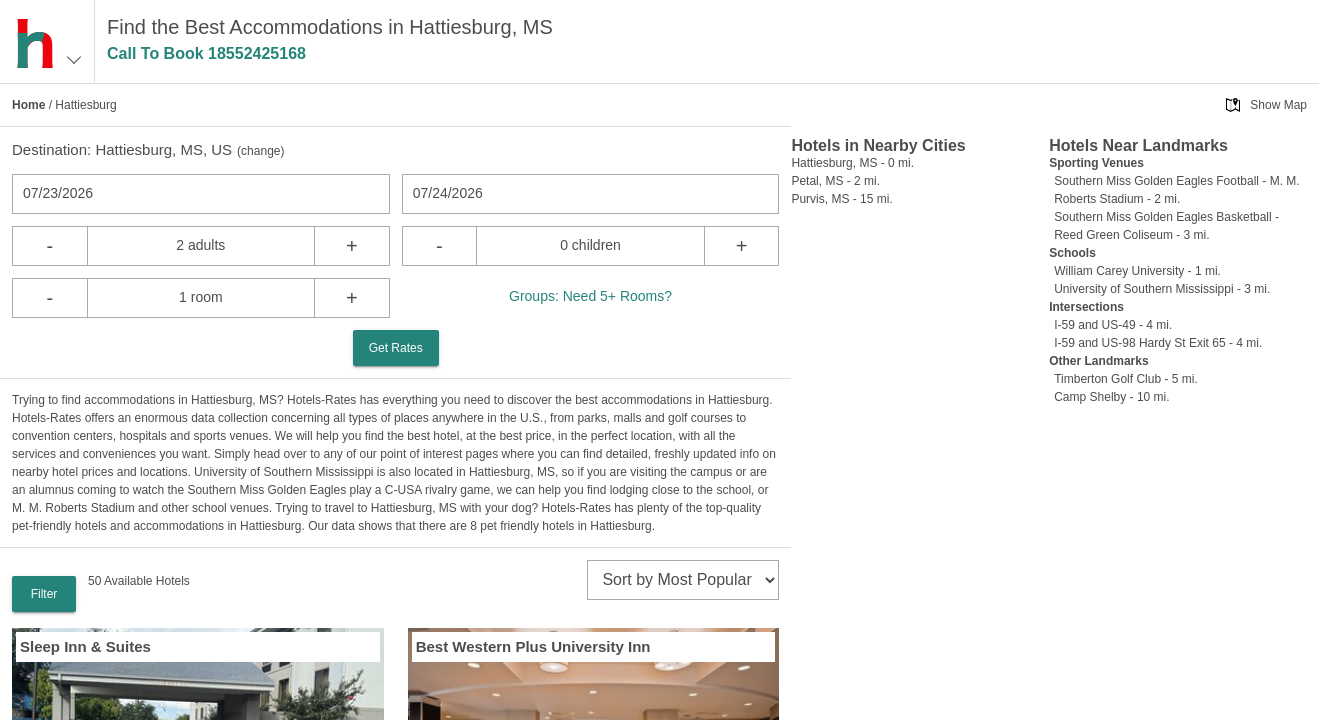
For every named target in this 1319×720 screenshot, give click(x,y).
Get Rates (396, 348)
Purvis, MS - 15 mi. (841, 199)
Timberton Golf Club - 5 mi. (1126, 379)
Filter (44, 594)
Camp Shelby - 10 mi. (1111, 397)
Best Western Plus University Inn (533, 646)
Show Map (1278, 105)
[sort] (683, 580)
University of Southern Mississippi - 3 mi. (1162, 289)
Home (28, 105)
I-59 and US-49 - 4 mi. (1113, 325)
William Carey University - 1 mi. (1137, 271)
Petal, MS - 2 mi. (835, 181)
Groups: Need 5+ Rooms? (590, 296)
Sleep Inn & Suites (85, 646)
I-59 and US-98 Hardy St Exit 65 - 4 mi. (1158, 343)
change (260, 151)
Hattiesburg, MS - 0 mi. (852, 163)
